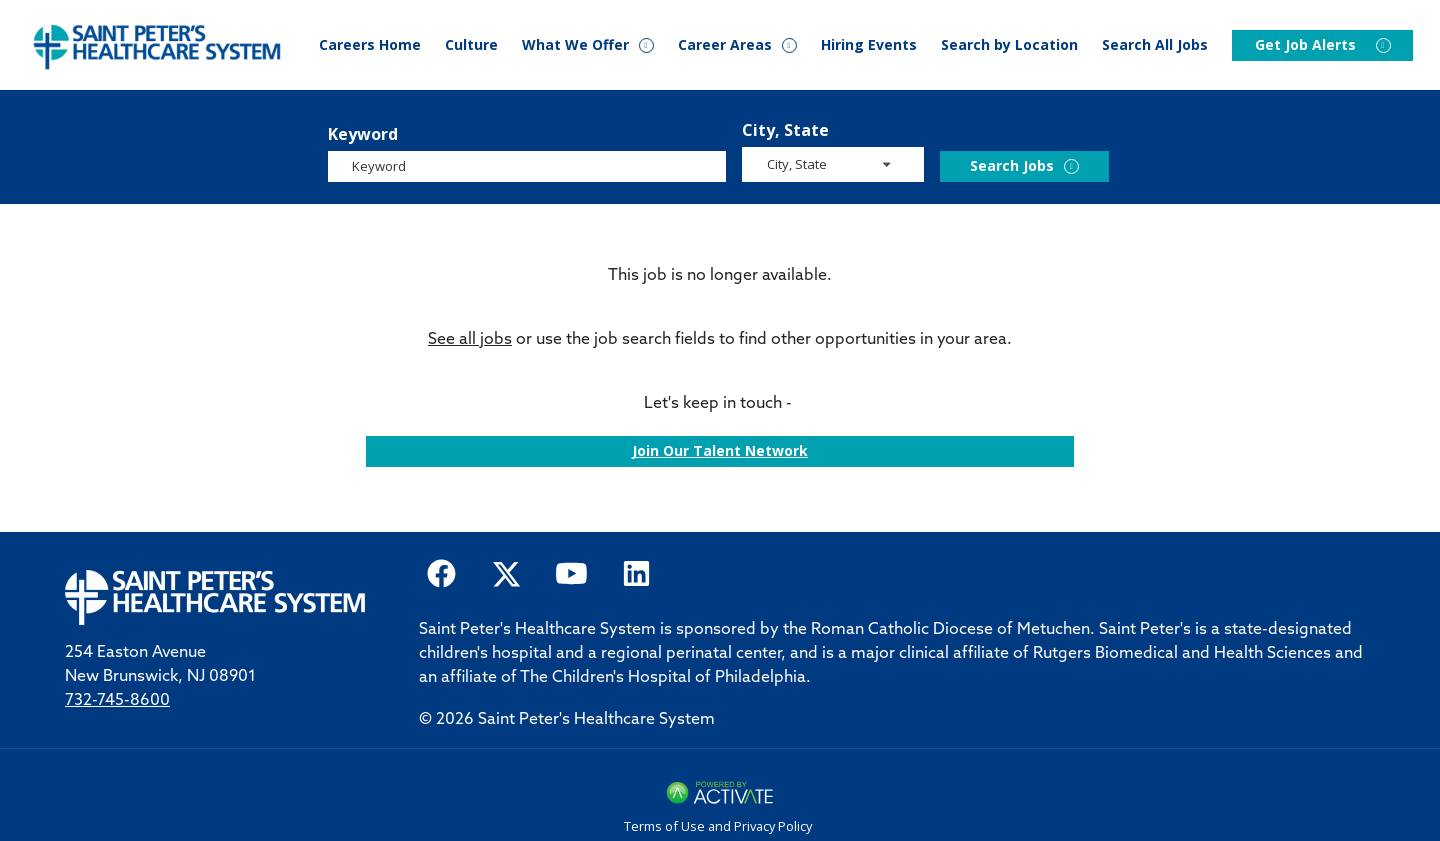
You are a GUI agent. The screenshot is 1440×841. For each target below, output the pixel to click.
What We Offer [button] (575, 45)
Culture (471, 45)
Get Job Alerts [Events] (1305, 45)
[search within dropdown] (834, 163)
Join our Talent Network (720, 450)
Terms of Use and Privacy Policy (718, 826)
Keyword (363, 134)
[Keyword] (527, 166)
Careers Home (370, 45)
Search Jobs (1012, 165)
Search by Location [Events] (1009, 45)
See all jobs (470, 340)
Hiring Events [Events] (869, 45)
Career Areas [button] (725, 45)
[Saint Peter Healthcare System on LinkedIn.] (636, 572)
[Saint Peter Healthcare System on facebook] (441, 572)
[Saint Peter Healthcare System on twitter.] (506, 572)
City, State (785, 130)
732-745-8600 (117, 701)
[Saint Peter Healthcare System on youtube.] (571, 572)
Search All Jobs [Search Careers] (1155, 45)
